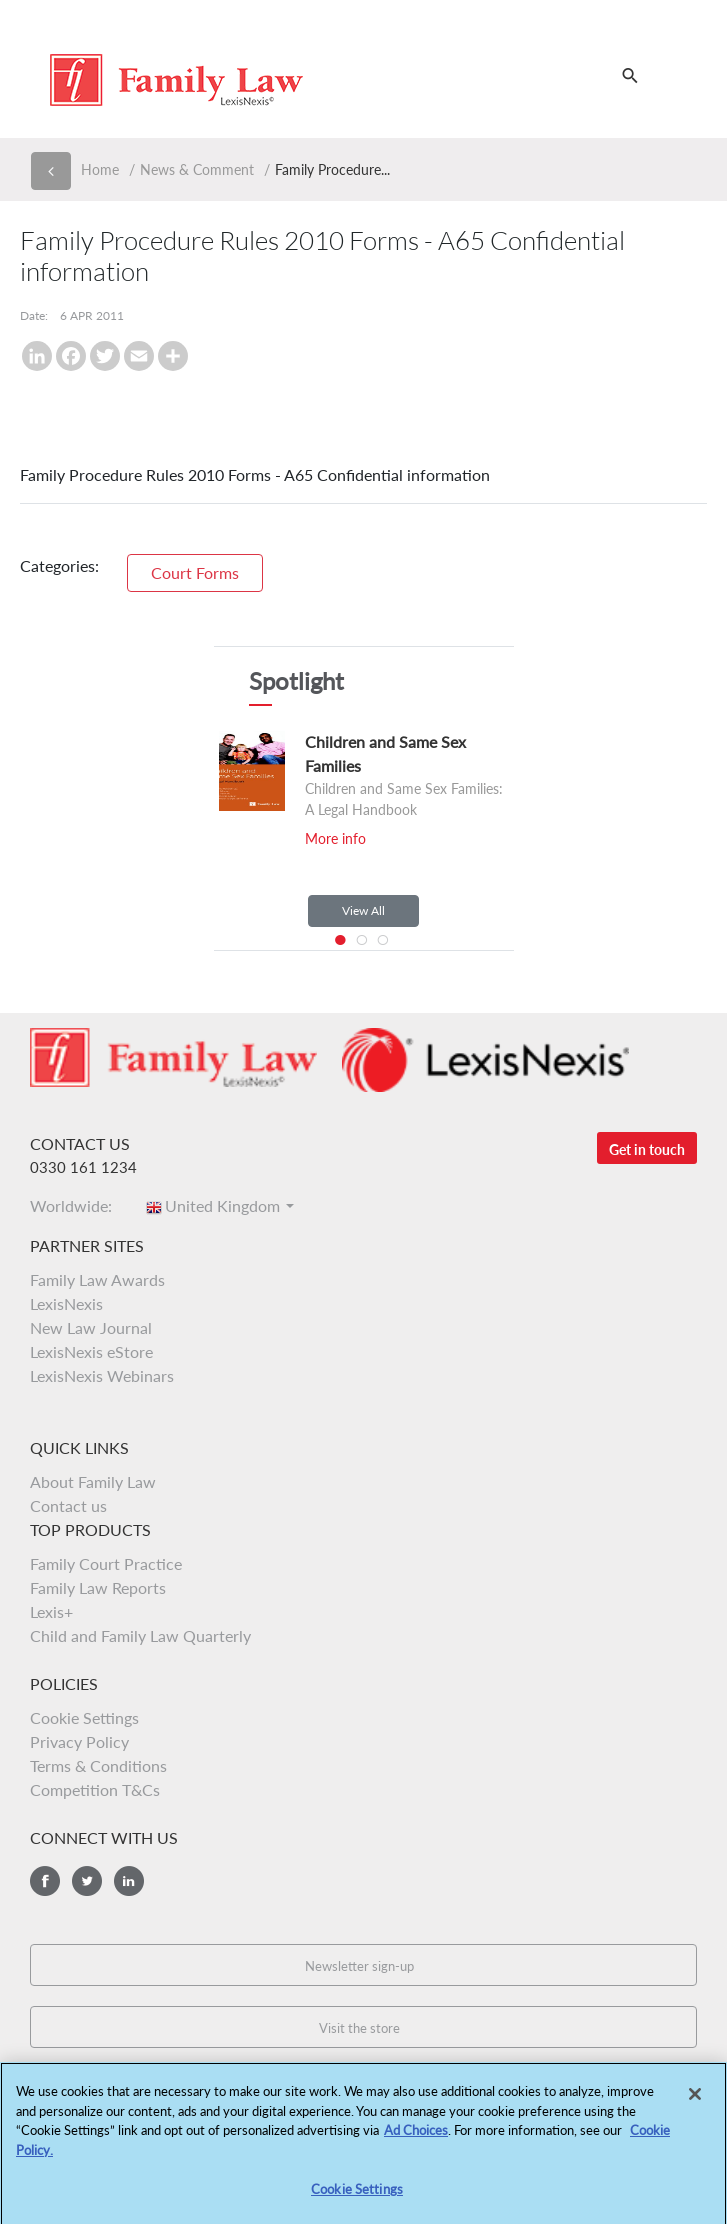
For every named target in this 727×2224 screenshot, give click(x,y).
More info (335, 838)
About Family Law (93, 1481)
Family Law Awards (97, 1279)
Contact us (68, 1505)
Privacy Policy (79, 1741)
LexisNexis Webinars (102, 1375)
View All (363, 910)
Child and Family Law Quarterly (140, 1635)
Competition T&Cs (95, 1789)
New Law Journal (91, 1327)
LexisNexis (66, 1303)
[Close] (695, 2100)
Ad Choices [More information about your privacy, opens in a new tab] (416, 2137)
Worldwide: (77, 1205)
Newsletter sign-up (359, 1966)
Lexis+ (51, 1611)
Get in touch (647, 1149)
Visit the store (359, 2028)
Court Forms (195, 572)
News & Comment (197, 169)
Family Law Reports (98, 1587)
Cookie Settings (84, 1717)
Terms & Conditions (98, 1765)
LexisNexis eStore (91, 1351)
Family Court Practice (106, 1563)
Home (100, 169)
